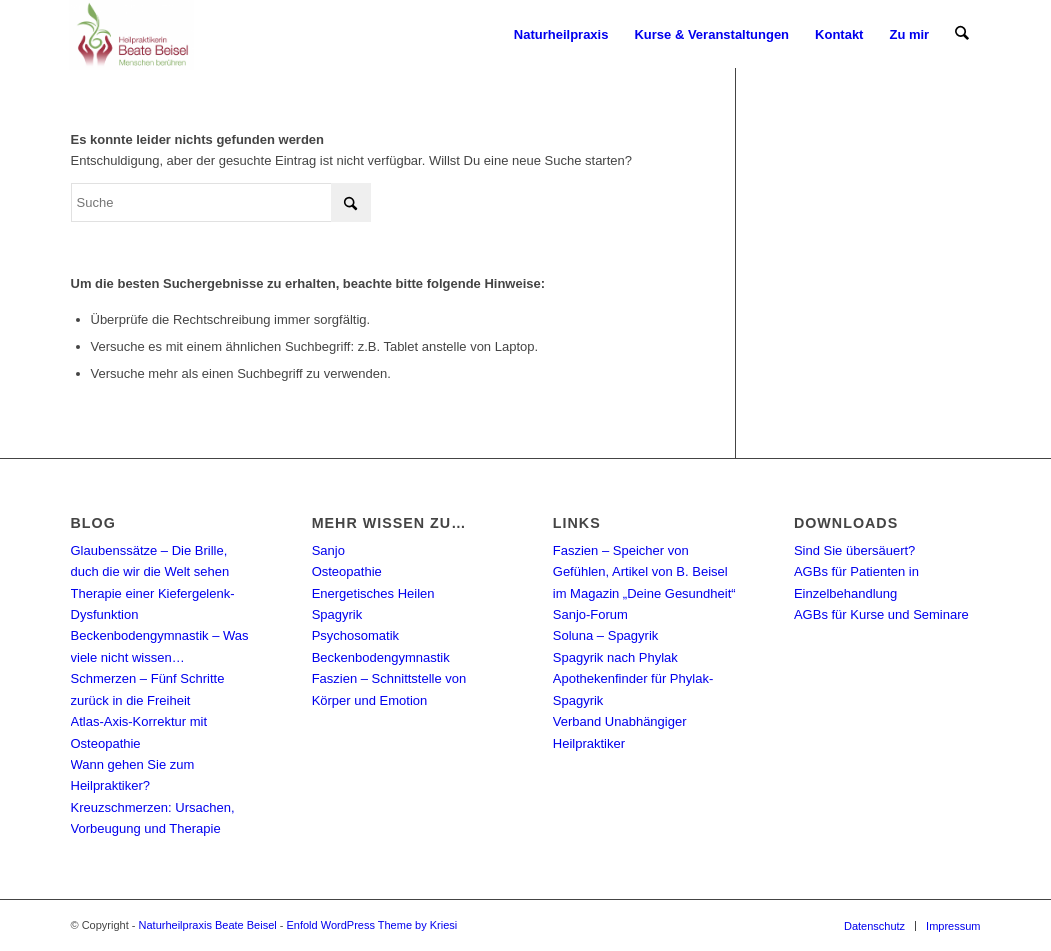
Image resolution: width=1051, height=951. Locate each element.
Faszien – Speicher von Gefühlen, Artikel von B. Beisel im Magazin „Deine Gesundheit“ (644, 572)
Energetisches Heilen (373, 593)
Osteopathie (347, 571)
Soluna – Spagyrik (606, 635)
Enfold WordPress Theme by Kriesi (371, 925)
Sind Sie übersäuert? (854, 550)
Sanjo (328, 550)
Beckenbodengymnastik (381, 657)
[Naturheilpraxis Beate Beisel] (131, 35)
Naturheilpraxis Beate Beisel (208, 925)
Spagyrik (337, 614)
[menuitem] (561, 35)
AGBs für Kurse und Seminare (881, 614)
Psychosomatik (355, 635)
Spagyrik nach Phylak (615, 657)
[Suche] (962, 35)
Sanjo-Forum (590, 614)
